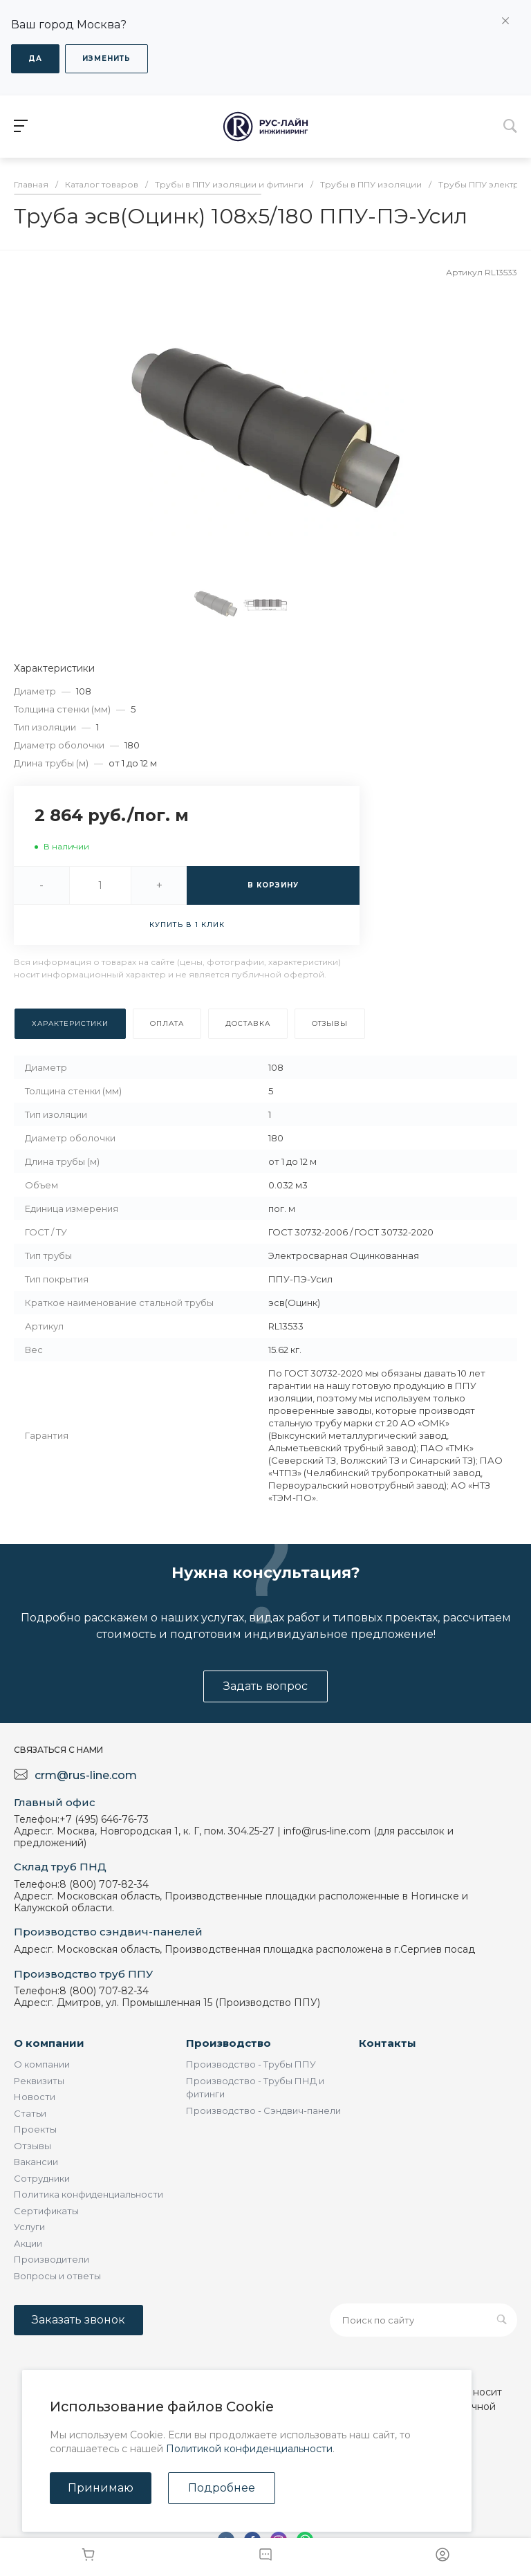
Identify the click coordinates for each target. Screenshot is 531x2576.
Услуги (29, 2226)
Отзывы (32, 2145)
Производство (228, 2043)
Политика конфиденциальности (88, 2194)
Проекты (35, 2129)
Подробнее (221, 2487)
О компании (49, 2043)
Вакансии (36, 2161)
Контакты (387, 2043)
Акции (28, 2243)
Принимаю (100, 2487)
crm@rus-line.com (86, 1775)
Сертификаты (46, 2210)
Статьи (30, 2113)
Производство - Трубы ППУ (251, 2064)
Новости (34, 2096)
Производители (51, 2259)
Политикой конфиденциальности (249, 2448)
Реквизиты (39, 2080)
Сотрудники (42, 2178)
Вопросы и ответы (57, 2275)
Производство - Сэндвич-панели (263, 2110)
